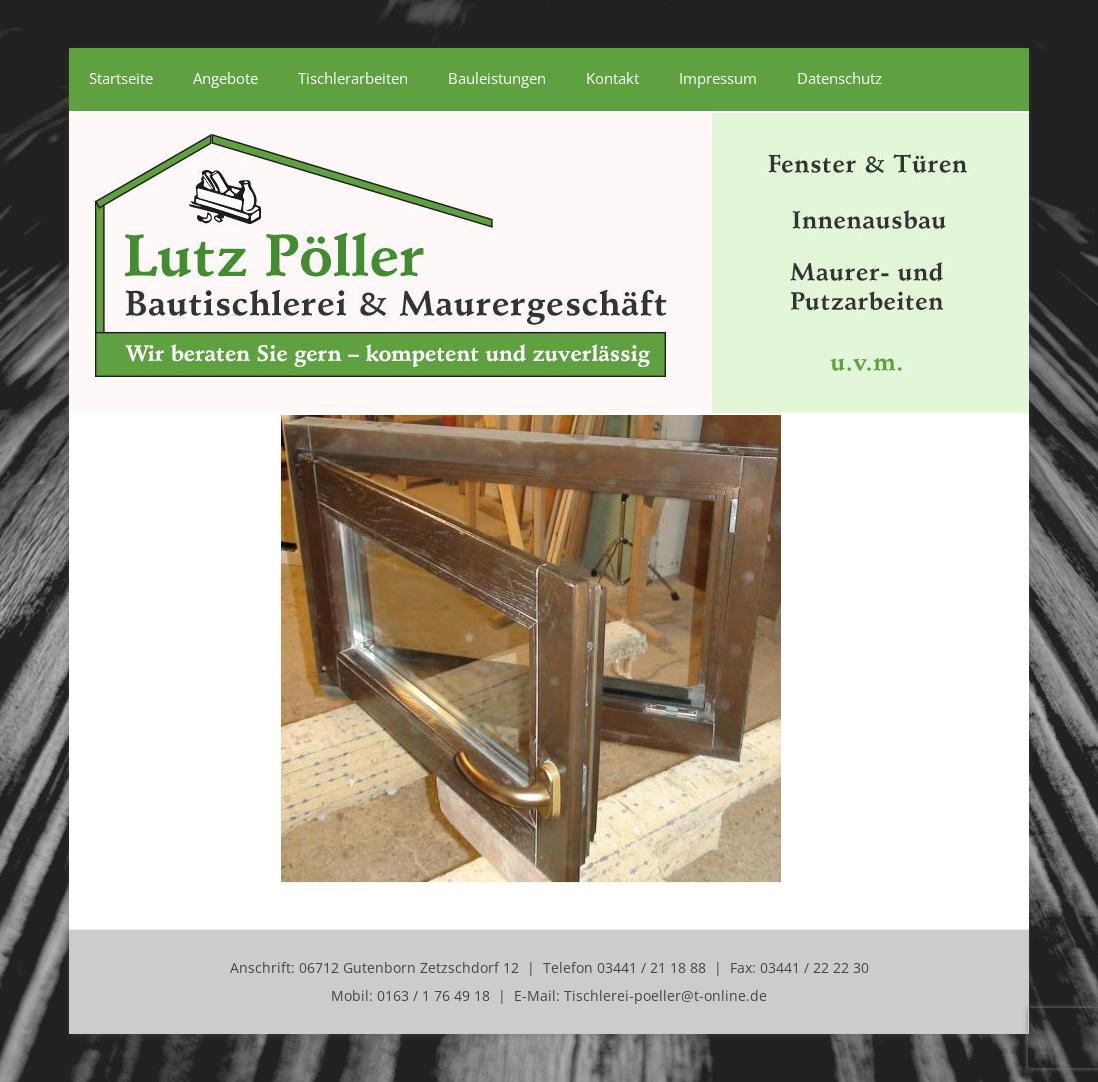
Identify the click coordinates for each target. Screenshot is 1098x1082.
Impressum (718, 78)
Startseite (121, 78)
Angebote (225, 78)
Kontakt (612, 78)
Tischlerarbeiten (353, 78)
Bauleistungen (497, 78)
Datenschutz (839, 78)
